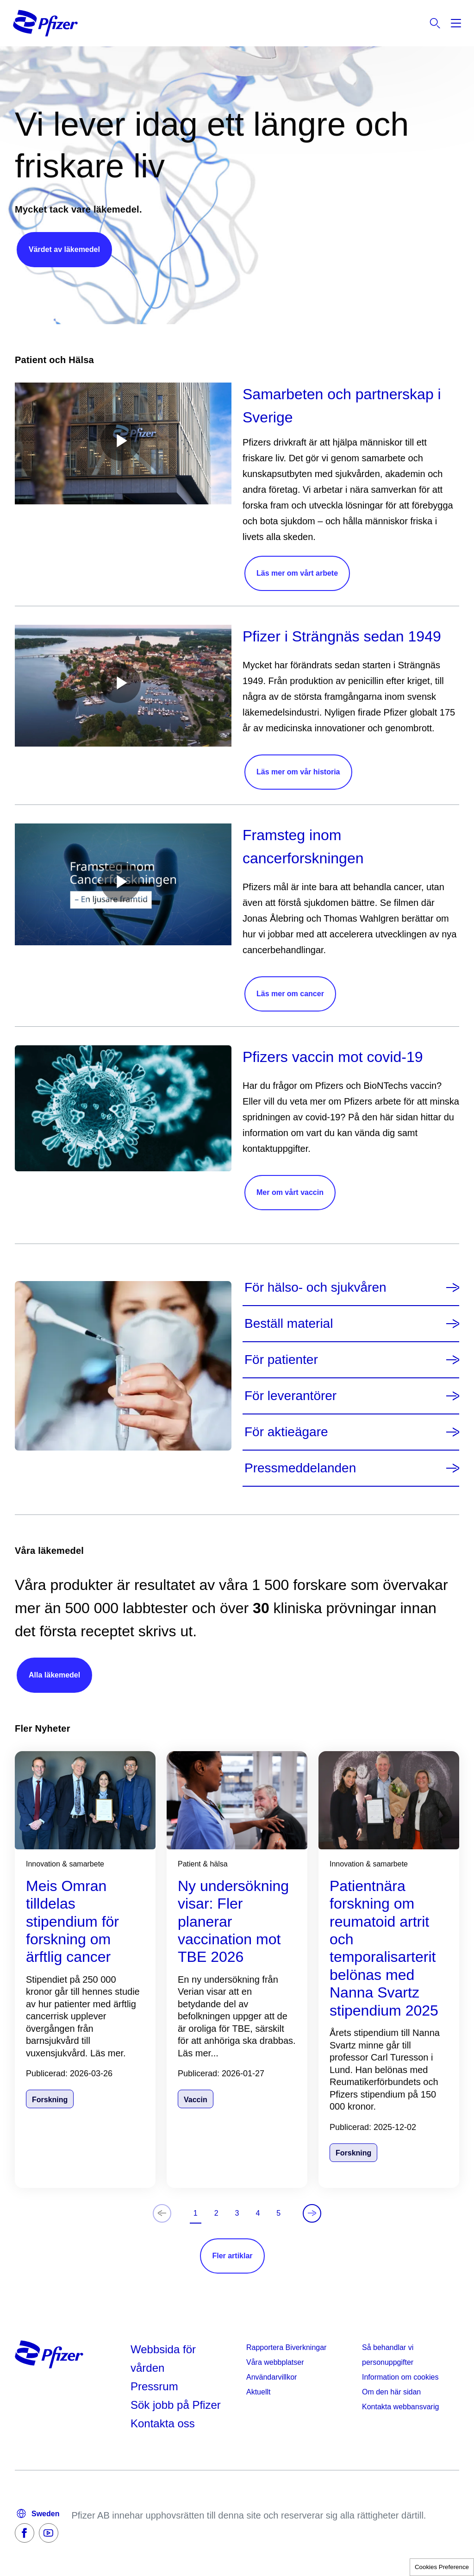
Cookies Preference (442, 2566)
